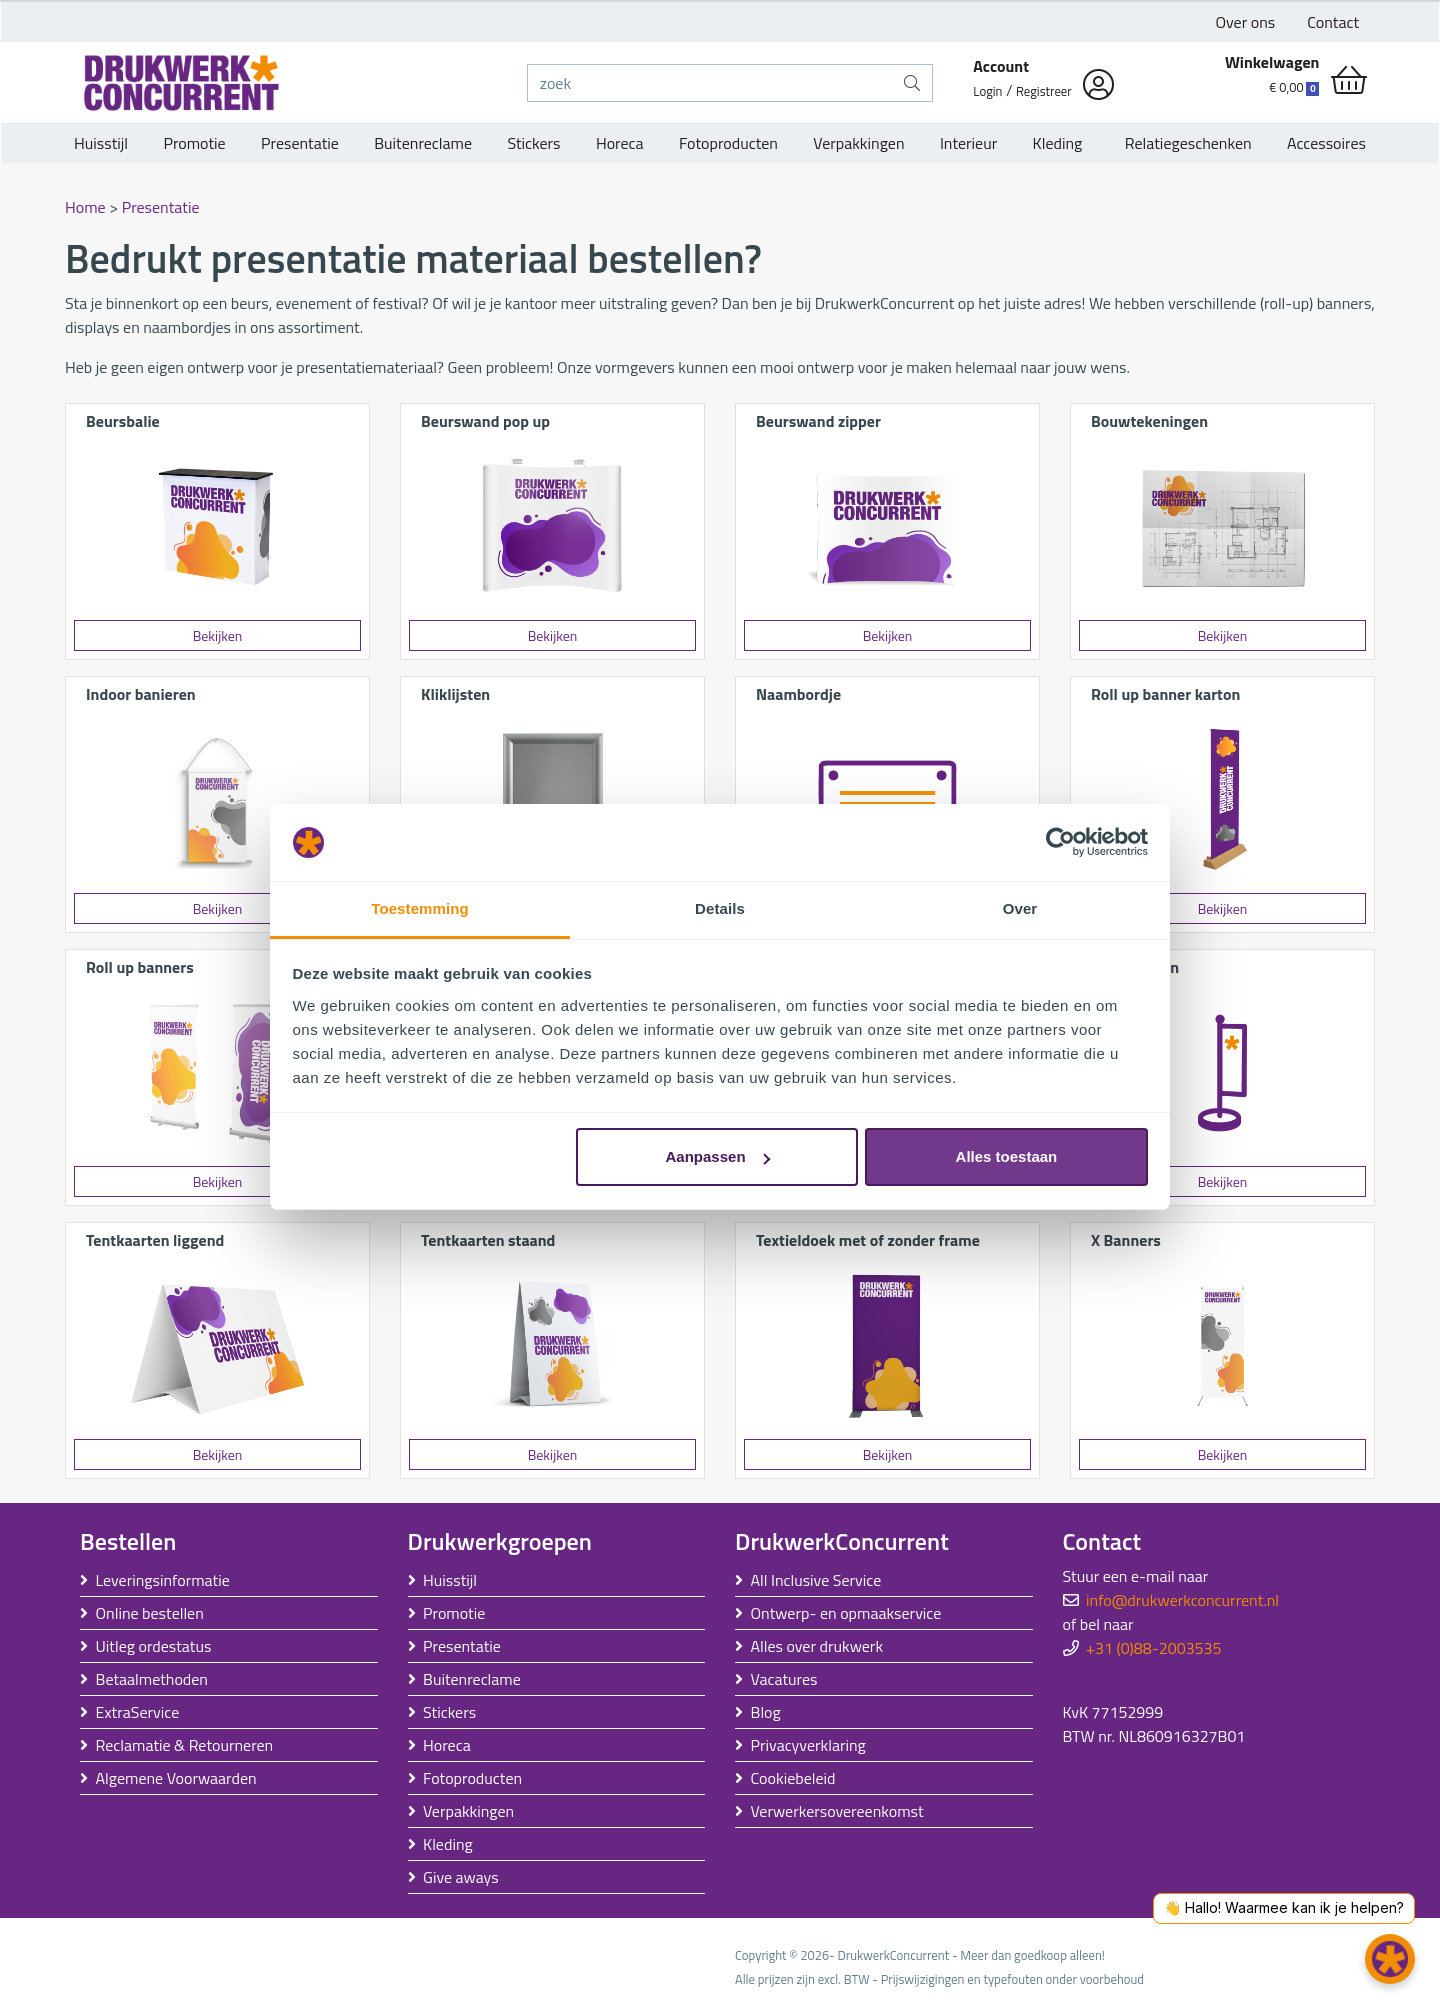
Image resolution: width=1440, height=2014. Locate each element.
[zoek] (710, 83)
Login (987, 91)
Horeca (620, 143)
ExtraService (138, 1712)
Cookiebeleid (793, 1778)
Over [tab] (1020, 908)
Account (1001, 66)
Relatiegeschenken (1185, 143)
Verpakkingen (858, 143)
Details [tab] (720, 908)
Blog (766, 1712)
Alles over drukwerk (817, 1646)
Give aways (461, 1877)
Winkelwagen (1272, 62)
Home (85, 207)
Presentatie (300, 143)
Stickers (533, 143)
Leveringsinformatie (163, 1580)
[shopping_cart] (1349, 80)
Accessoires (1326, 143)
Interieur (968, 143)
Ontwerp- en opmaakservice (846, 1613)
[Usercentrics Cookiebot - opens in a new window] (1060, 843)
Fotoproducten (728, 143)
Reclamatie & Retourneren (185, 1745)
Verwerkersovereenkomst (837, 1811)
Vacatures (784, 1679)
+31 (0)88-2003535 (1153, 1648)
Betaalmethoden (152, 1679)
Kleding (1058, 143)
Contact (1333, 22)
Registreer (1044, 91)
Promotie (194, 143)
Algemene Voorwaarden (176, 1778)
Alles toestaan (1007, 1156)
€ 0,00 (1294, 87)
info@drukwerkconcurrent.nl (1182, 1600)
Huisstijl (101, 143)
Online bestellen (150, 1613)
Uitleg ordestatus (154, 1646)
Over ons (1246, 22)
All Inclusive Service (816, 1580)
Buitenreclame (423, 143)
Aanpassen (718, 1156)
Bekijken (218, 635)
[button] (1390, 1959)
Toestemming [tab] (420, 908)
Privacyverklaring (808, 1745)
